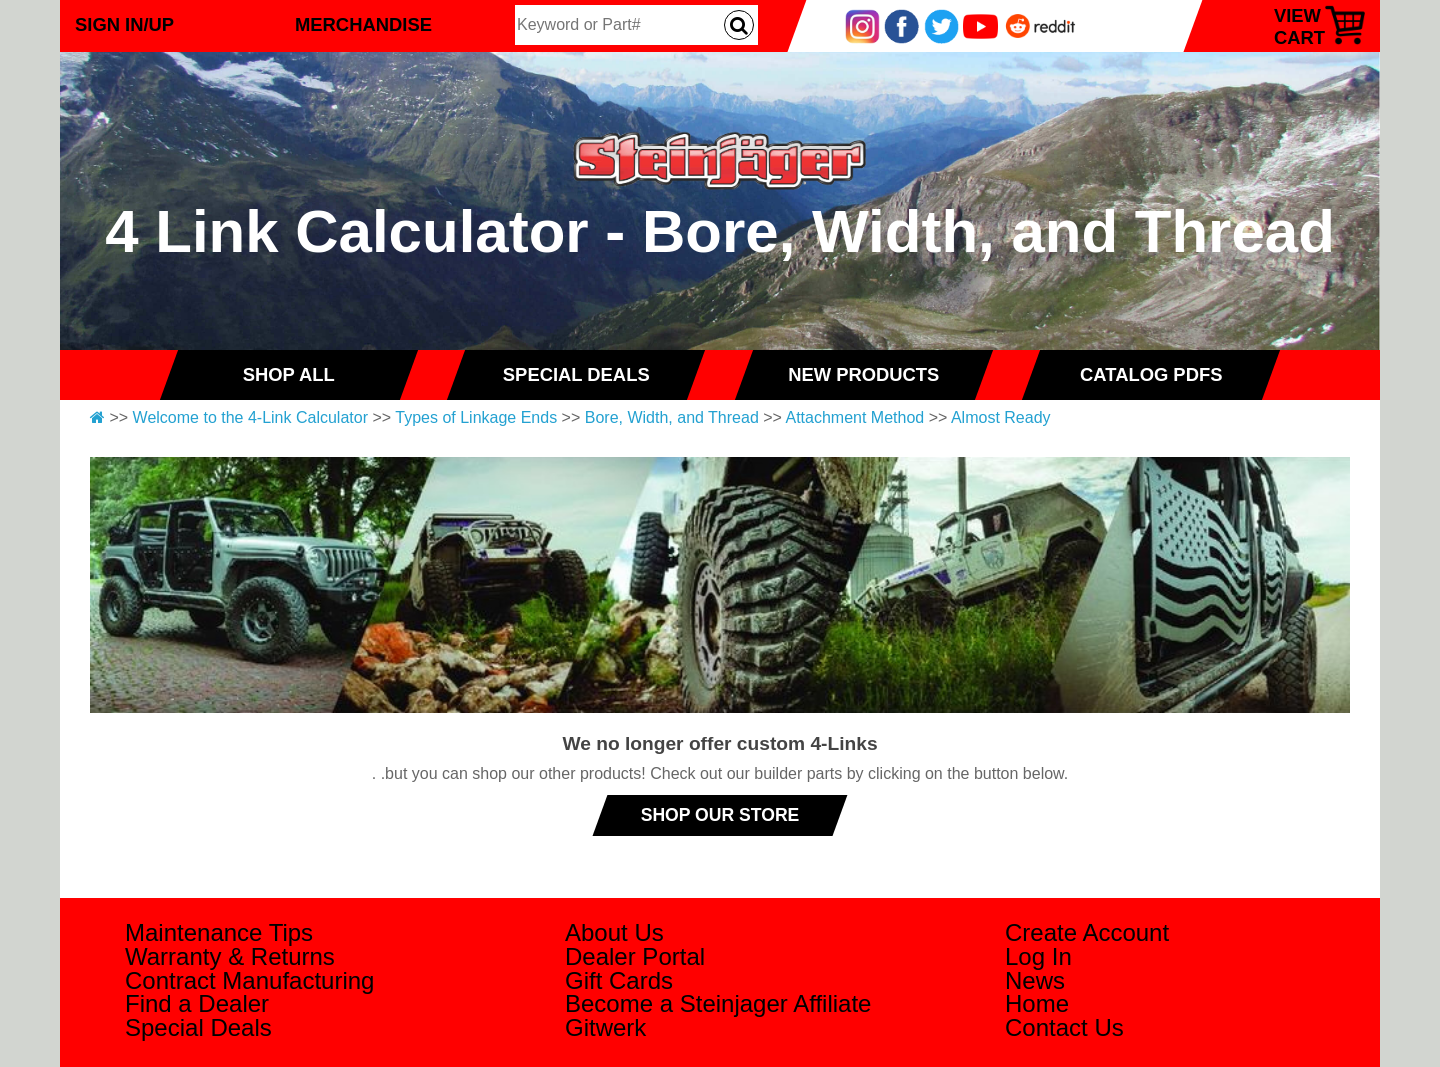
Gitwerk (605, 1027)
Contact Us (1064, 1027)
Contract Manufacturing (249, 980)
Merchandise (363, 24)
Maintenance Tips (219, 932)
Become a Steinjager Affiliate (718, 1003)
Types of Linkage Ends (476, 417)
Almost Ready (1001, 417)
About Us (614, 932)
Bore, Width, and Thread (672, 417)
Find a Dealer (197, 1003)
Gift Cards (619, 980)
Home (1037, 1003)
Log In (1038, 956)
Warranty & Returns (230, 956)
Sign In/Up (124, 24)
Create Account (1087, 932)
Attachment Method (854, 417)
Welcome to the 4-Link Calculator (250, 417)
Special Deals (198, 1027)
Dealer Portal (635, 956)
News (1035, 980)
